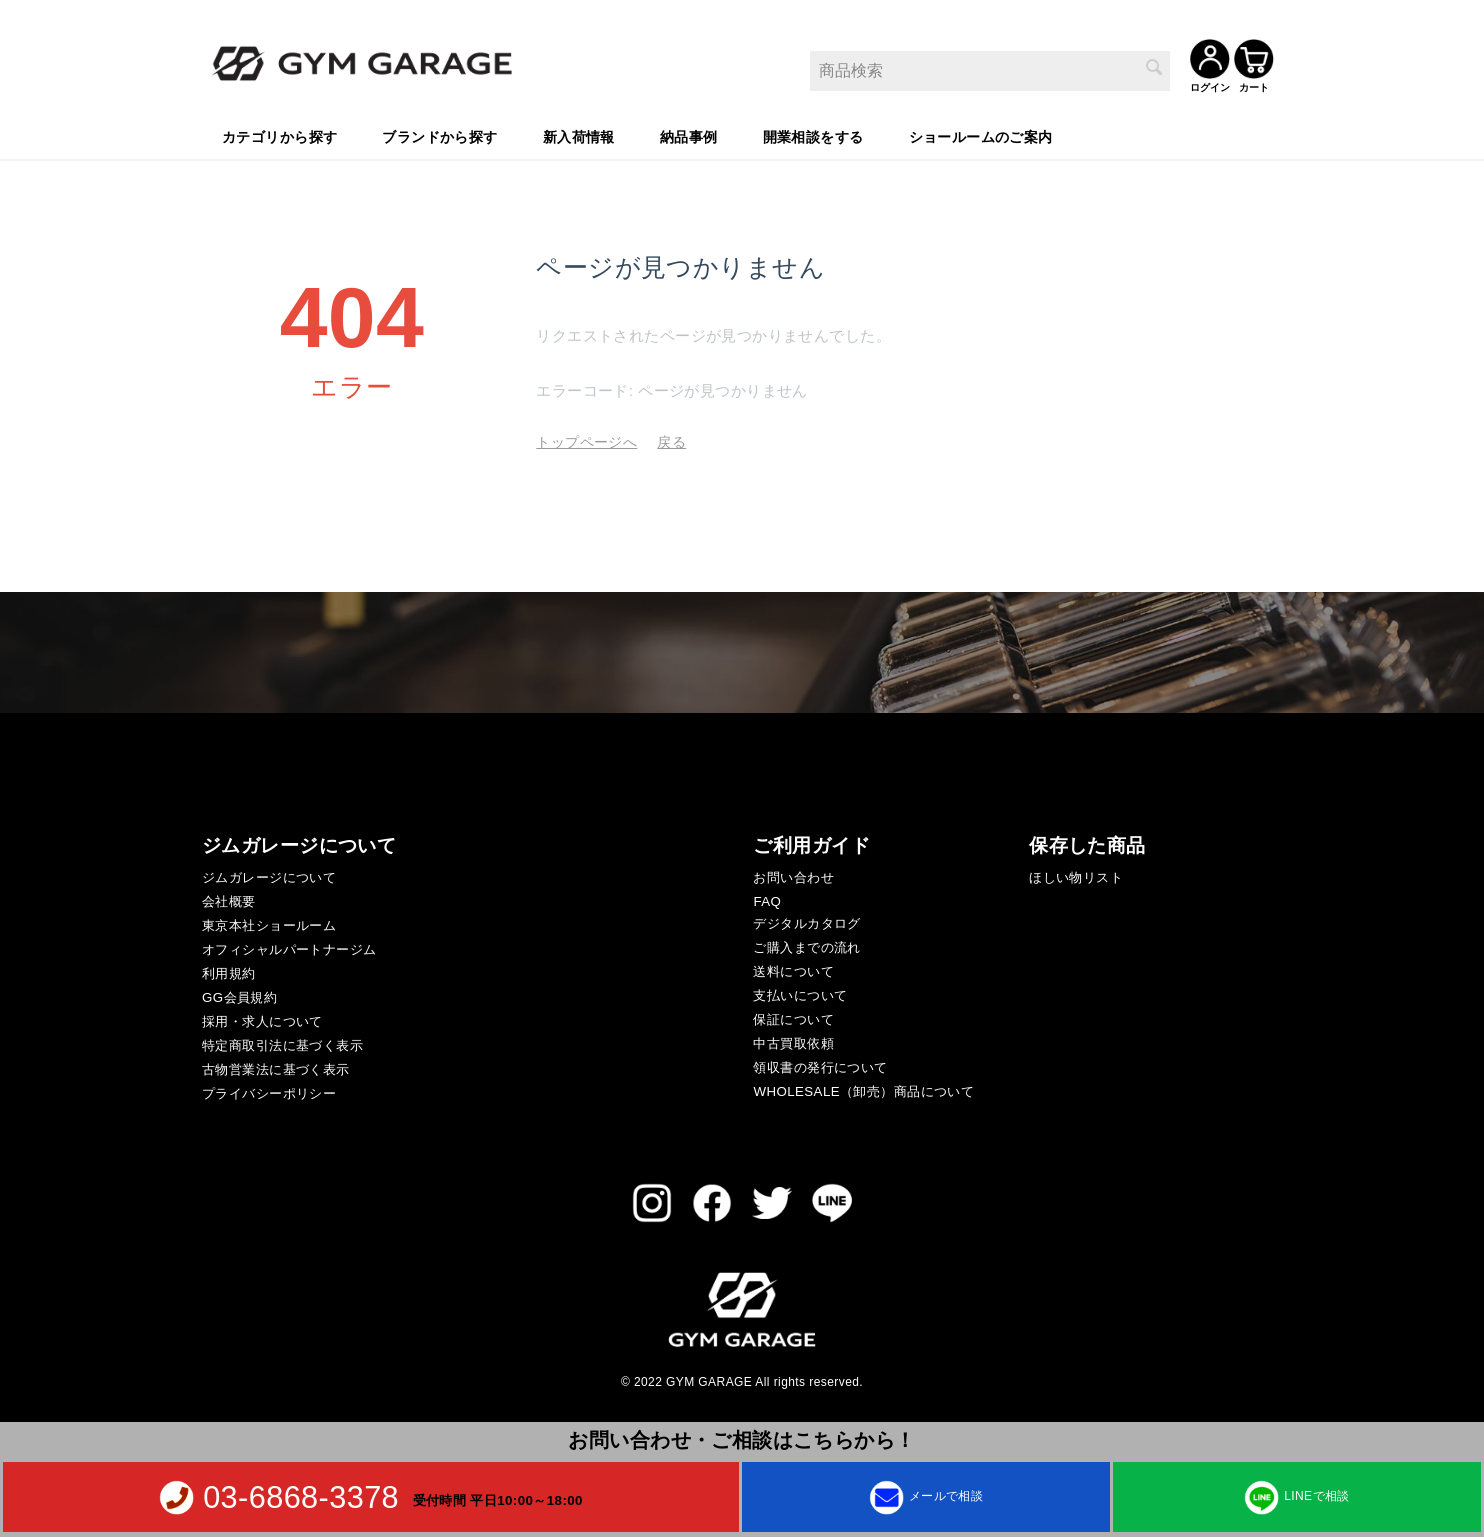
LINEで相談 (1296, 1495)
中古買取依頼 (793, 1040)
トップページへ (586, 439)
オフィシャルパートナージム (289, 946)
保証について (793, 1016)
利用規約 (229, 970)
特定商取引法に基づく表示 (282, 1042)
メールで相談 (926, 1495)
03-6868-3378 (301, 1497)
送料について (793, 968)
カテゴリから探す (279, 135)
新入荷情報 (579, 135)
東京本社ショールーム (269, 922)
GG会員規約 (239, 994)
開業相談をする (813, 135)
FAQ (767, 898)
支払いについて (800, 992)
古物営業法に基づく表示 (276, 1066)
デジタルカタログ (806, 920)
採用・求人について (262, 1018)
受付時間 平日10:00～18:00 (498, 1499)
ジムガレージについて (269, 874)
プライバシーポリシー (269, 1090)
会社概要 (229, 898)
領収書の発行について (820, 1064)
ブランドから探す (439, 135)
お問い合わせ (793, 874)
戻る (671, 439)
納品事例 (689, 135)
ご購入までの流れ (806, 944)
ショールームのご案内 (981, 135)
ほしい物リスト (1076, 874)
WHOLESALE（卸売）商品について (863, 1088)
